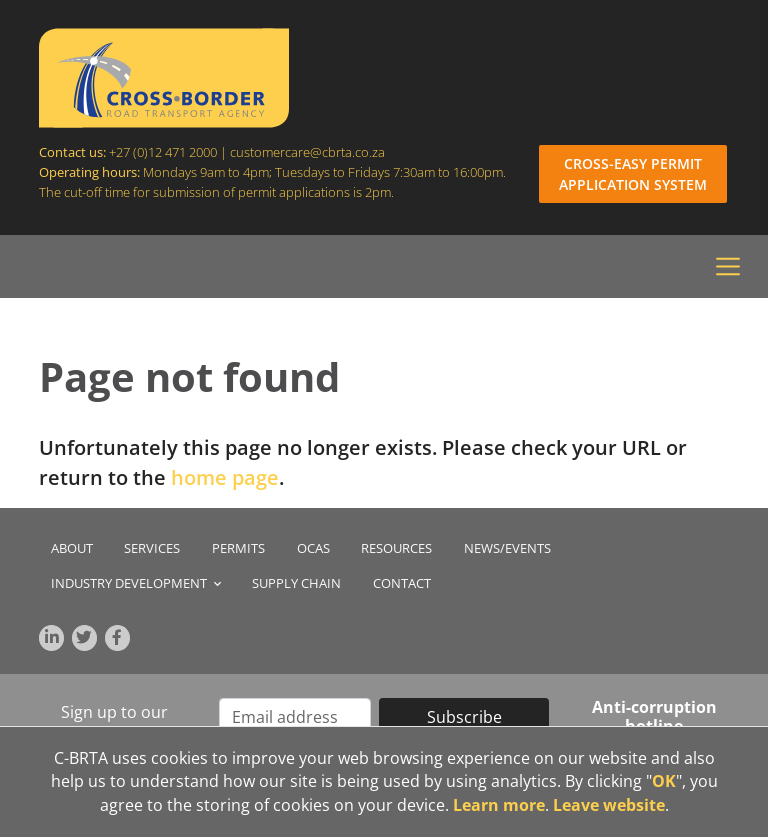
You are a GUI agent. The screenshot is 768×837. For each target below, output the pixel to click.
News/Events (507, 548)
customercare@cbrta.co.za (309, 152)
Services (152, 548)
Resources (396, 548)
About (72, 548)
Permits (238, 548)
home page (225, 477)
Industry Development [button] (136, 583)
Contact (402, 583)
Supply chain (296, 583)
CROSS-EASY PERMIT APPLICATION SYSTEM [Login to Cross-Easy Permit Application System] (633, 174)
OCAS (313, 548)
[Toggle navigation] (728, 267)
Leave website (609, 805)
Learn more (499, 805)
